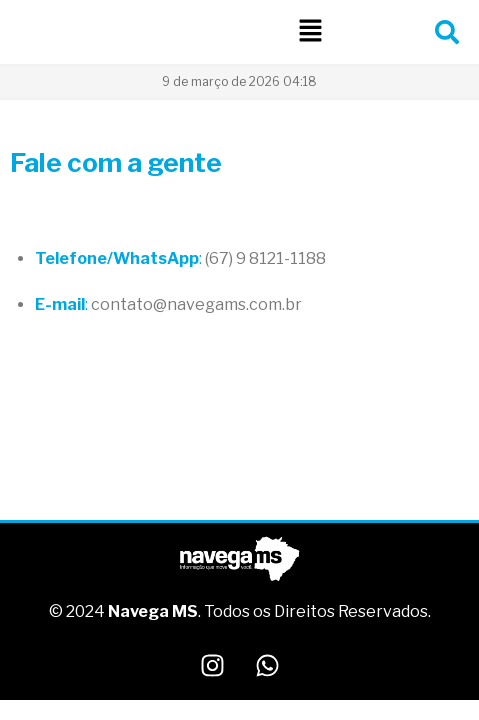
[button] (310, 31)
